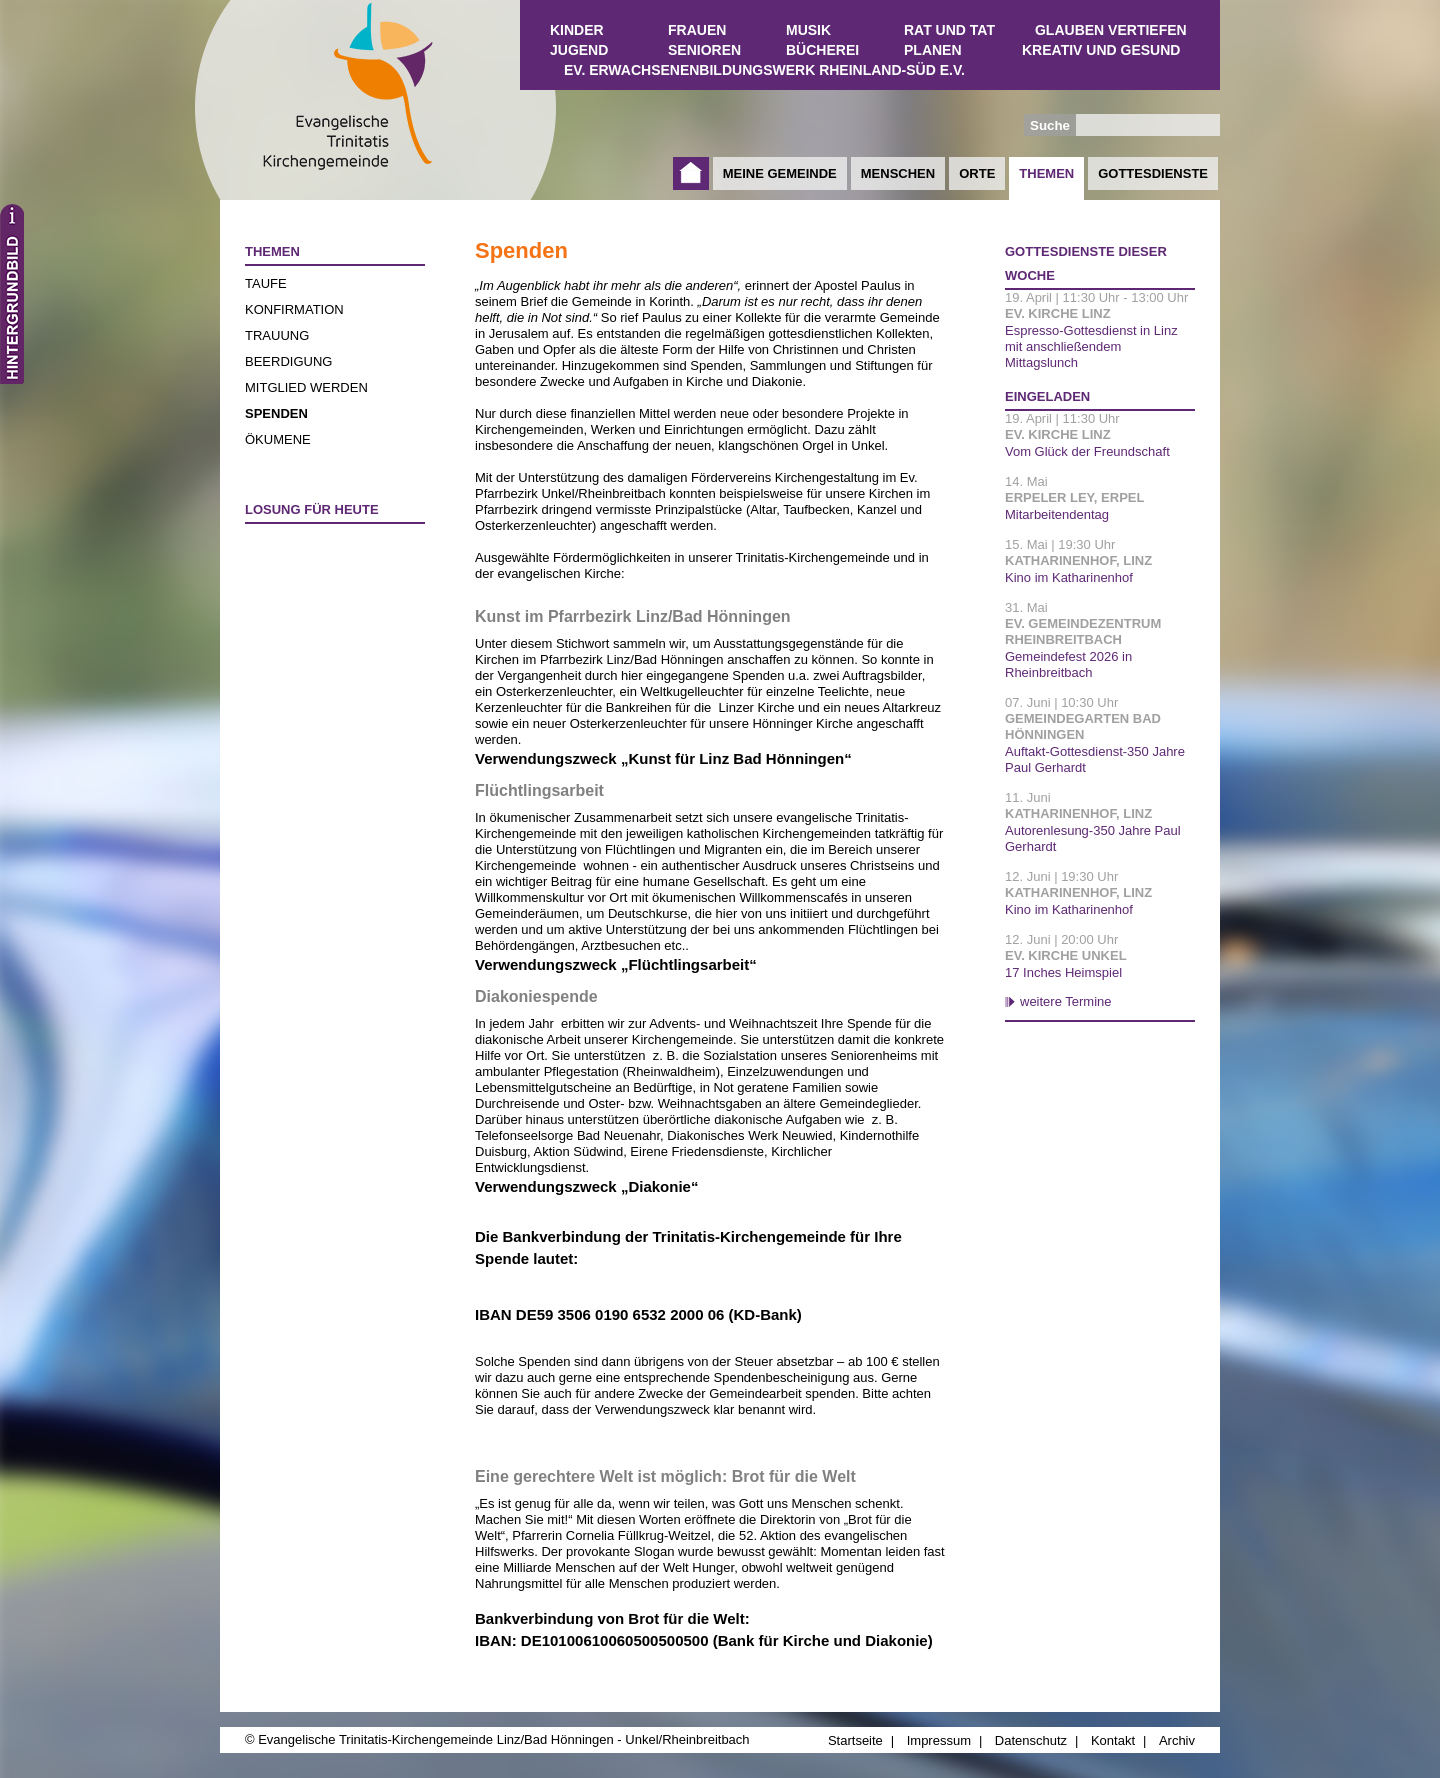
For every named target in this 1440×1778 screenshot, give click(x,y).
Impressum (939, 1740)
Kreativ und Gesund (1101, 50)
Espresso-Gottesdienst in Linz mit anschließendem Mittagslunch (1091, 346)
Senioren (704, 50)
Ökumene (278, 439)
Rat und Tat (949, 30)
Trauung (277, 335)
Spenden (276, 413)
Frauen (697, 30)
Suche (1050, 125)
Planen (933, 50)
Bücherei (822, 50)
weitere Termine (1066, 1001)
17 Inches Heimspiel (1063, 972)
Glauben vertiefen (1111, 30)
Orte (977, 173)
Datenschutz (1031, 1740)
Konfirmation (294, 309)
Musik (808, 30)
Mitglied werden (306, 387)
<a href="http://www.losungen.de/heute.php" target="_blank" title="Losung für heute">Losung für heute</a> (326, 649)
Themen (1046, 173)
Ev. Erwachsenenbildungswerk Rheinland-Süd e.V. (764, 70)
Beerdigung (288, 361)
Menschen (898, 173)
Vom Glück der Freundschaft (1087, 451)
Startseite (691, 173)
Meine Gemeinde (780, 173)
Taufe (266, 283)
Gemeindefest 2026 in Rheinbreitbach (1068, 664)
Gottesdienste (1153, 173)
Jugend (579, 50)
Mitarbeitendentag (1057, 514)
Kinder (577, 30)
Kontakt (1113, 1740)
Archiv (1177, 1740)
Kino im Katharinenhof (1069, 577)
